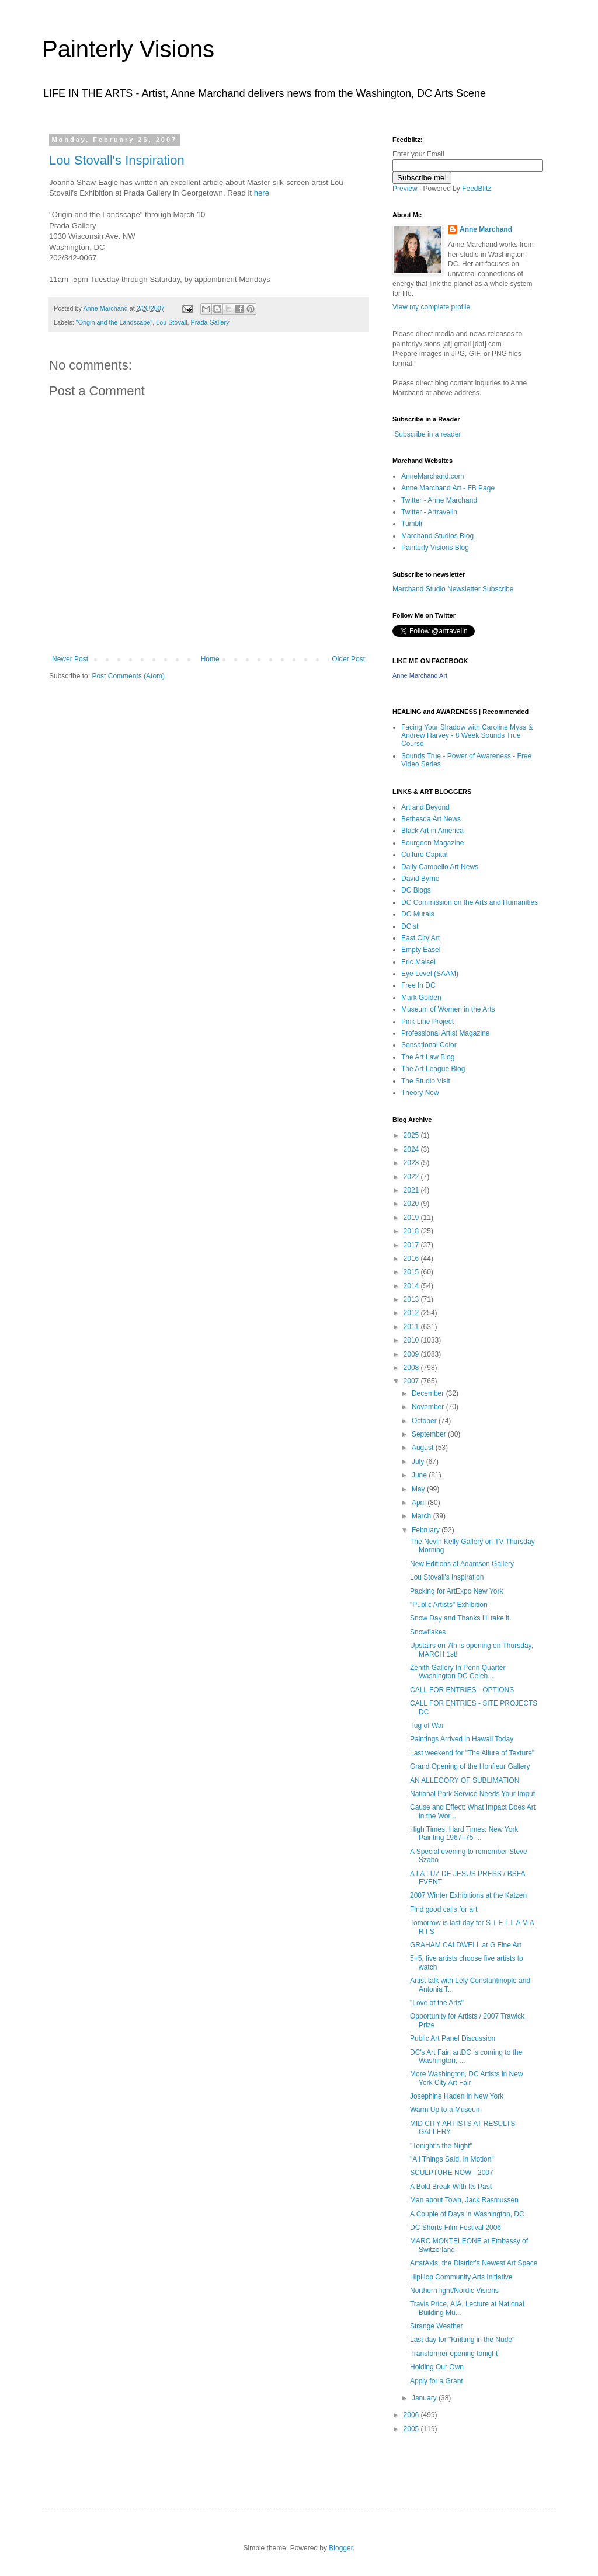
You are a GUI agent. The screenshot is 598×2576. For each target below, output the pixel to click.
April (419, 1502)
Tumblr (412, 524)
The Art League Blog (433, 1069)
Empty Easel (420, 950)
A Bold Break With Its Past (451, 2187)
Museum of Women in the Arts (448, 1009)
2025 (412, 1135)
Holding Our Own (437, 2367)
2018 (412, 1231)
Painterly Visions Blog (435, 547)
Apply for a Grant (436, 2381)
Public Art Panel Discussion (452, 2038)
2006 (412, 2415)
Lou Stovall (171, 322)
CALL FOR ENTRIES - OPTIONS (462, 1690)
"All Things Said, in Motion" (452, 2159)
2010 (412, 1340)
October (425, 1421)
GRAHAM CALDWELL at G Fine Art (465, 1945)
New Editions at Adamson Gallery (462, 1564)
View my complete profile (431, 307)
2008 (412, 1368)
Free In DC (418, 985)
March (422, 1516)
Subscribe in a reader (427, 434)
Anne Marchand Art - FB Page (448, 488)
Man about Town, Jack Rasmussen (464, 2200)
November (429, 1407)
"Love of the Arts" (437, 2003)
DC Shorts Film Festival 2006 (455, 2227)
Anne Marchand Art (419, 675)
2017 (412, 1245)
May (419, 1489)
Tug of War (427, 1725)
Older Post (348, 659)
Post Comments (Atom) (128, 676)
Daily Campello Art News (439, 867)
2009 (412, 1354)
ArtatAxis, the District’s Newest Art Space (474, 2263)
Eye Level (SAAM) (429, 974)
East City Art (420, 938)
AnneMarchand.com (432, 476)
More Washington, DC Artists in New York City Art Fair (466, 2078)
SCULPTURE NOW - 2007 (451, 2173)
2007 (412, 1381)
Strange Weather (436, 2326)
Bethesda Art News (431, 819)
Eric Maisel (418, 962)
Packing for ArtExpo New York (456, 1591)
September (430, 1434)
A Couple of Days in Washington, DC (467, 2214)
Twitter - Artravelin (429, 512)
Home (210, 659)
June (420, 1475)
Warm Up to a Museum (446, 2110)
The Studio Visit (425, 1081)
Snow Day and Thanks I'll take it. (461, 1618)
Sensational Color (429, 1045)
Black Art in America (432, 831)
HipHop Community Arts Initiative (461, 2277)
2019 (412, 1218)
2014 (412, 1286)
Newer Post (70, 659)
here (261, 193)
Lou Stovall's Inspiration (117, 160)
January (425, 2398)
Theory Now (420, 1093)
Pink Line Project (427, 1021)
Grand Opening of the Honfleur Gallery (470, 1766)
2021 (412, 1190)
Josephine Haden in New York (456, 2096)
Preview (405, 188)
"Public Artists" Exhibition (449, 1605)
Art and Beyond (425, 807)
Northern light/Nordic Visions (454, 2290)
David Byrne (420, 878)
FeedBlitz (476, 188)
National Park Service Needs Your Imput (472, 1794)
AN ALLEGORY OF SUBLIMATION (464, 1780)
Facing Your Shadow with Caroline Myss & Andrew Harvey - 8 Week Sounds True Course (467, 735)
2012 (412, 1313)
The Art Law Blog (427, 1057)
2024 (412, 1149)
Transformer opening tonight (454, 2354)
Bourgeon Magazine (432, 843)
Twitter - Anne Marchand (439, 500)
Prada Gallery (210, 322)
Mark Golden (421, 998)
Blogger (341, 2548)
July (419, 1462)
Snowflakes (428, 1632)
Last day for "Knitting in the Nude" (462, 2340)
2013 (412, 1299)
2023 (412, 1163)
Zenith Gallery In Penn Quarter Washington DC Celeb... (457, 1672)
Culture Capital (424, 854)
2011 (412, 1327)
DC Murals (417, 914)
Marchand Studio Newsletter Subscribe (452, 589)
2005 (412, 2429)
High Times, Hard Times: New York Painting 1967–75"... (464, 1833)
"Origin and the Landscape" (114, 322)
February (426, 1530)
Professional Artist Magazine (445, 1033)
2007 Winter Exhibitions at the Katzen (468, 1895)
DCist (409, 926)
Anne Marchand (486, 229)
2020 (412, 1204)
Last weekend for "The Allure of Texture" (472, 1753)
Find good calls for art (443, 1909)
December (429, 1393)
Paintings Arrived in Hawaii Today (461, 1739)
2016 (412, 1258)
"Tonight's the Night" (441, 2146)
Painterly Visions (128, 49)
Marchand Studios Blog (437, 536)
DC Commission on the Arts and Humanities (469, 902)
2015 (412, 1272)
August (424, 1448)
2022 (412, 1177)
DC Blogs (416, 890)
